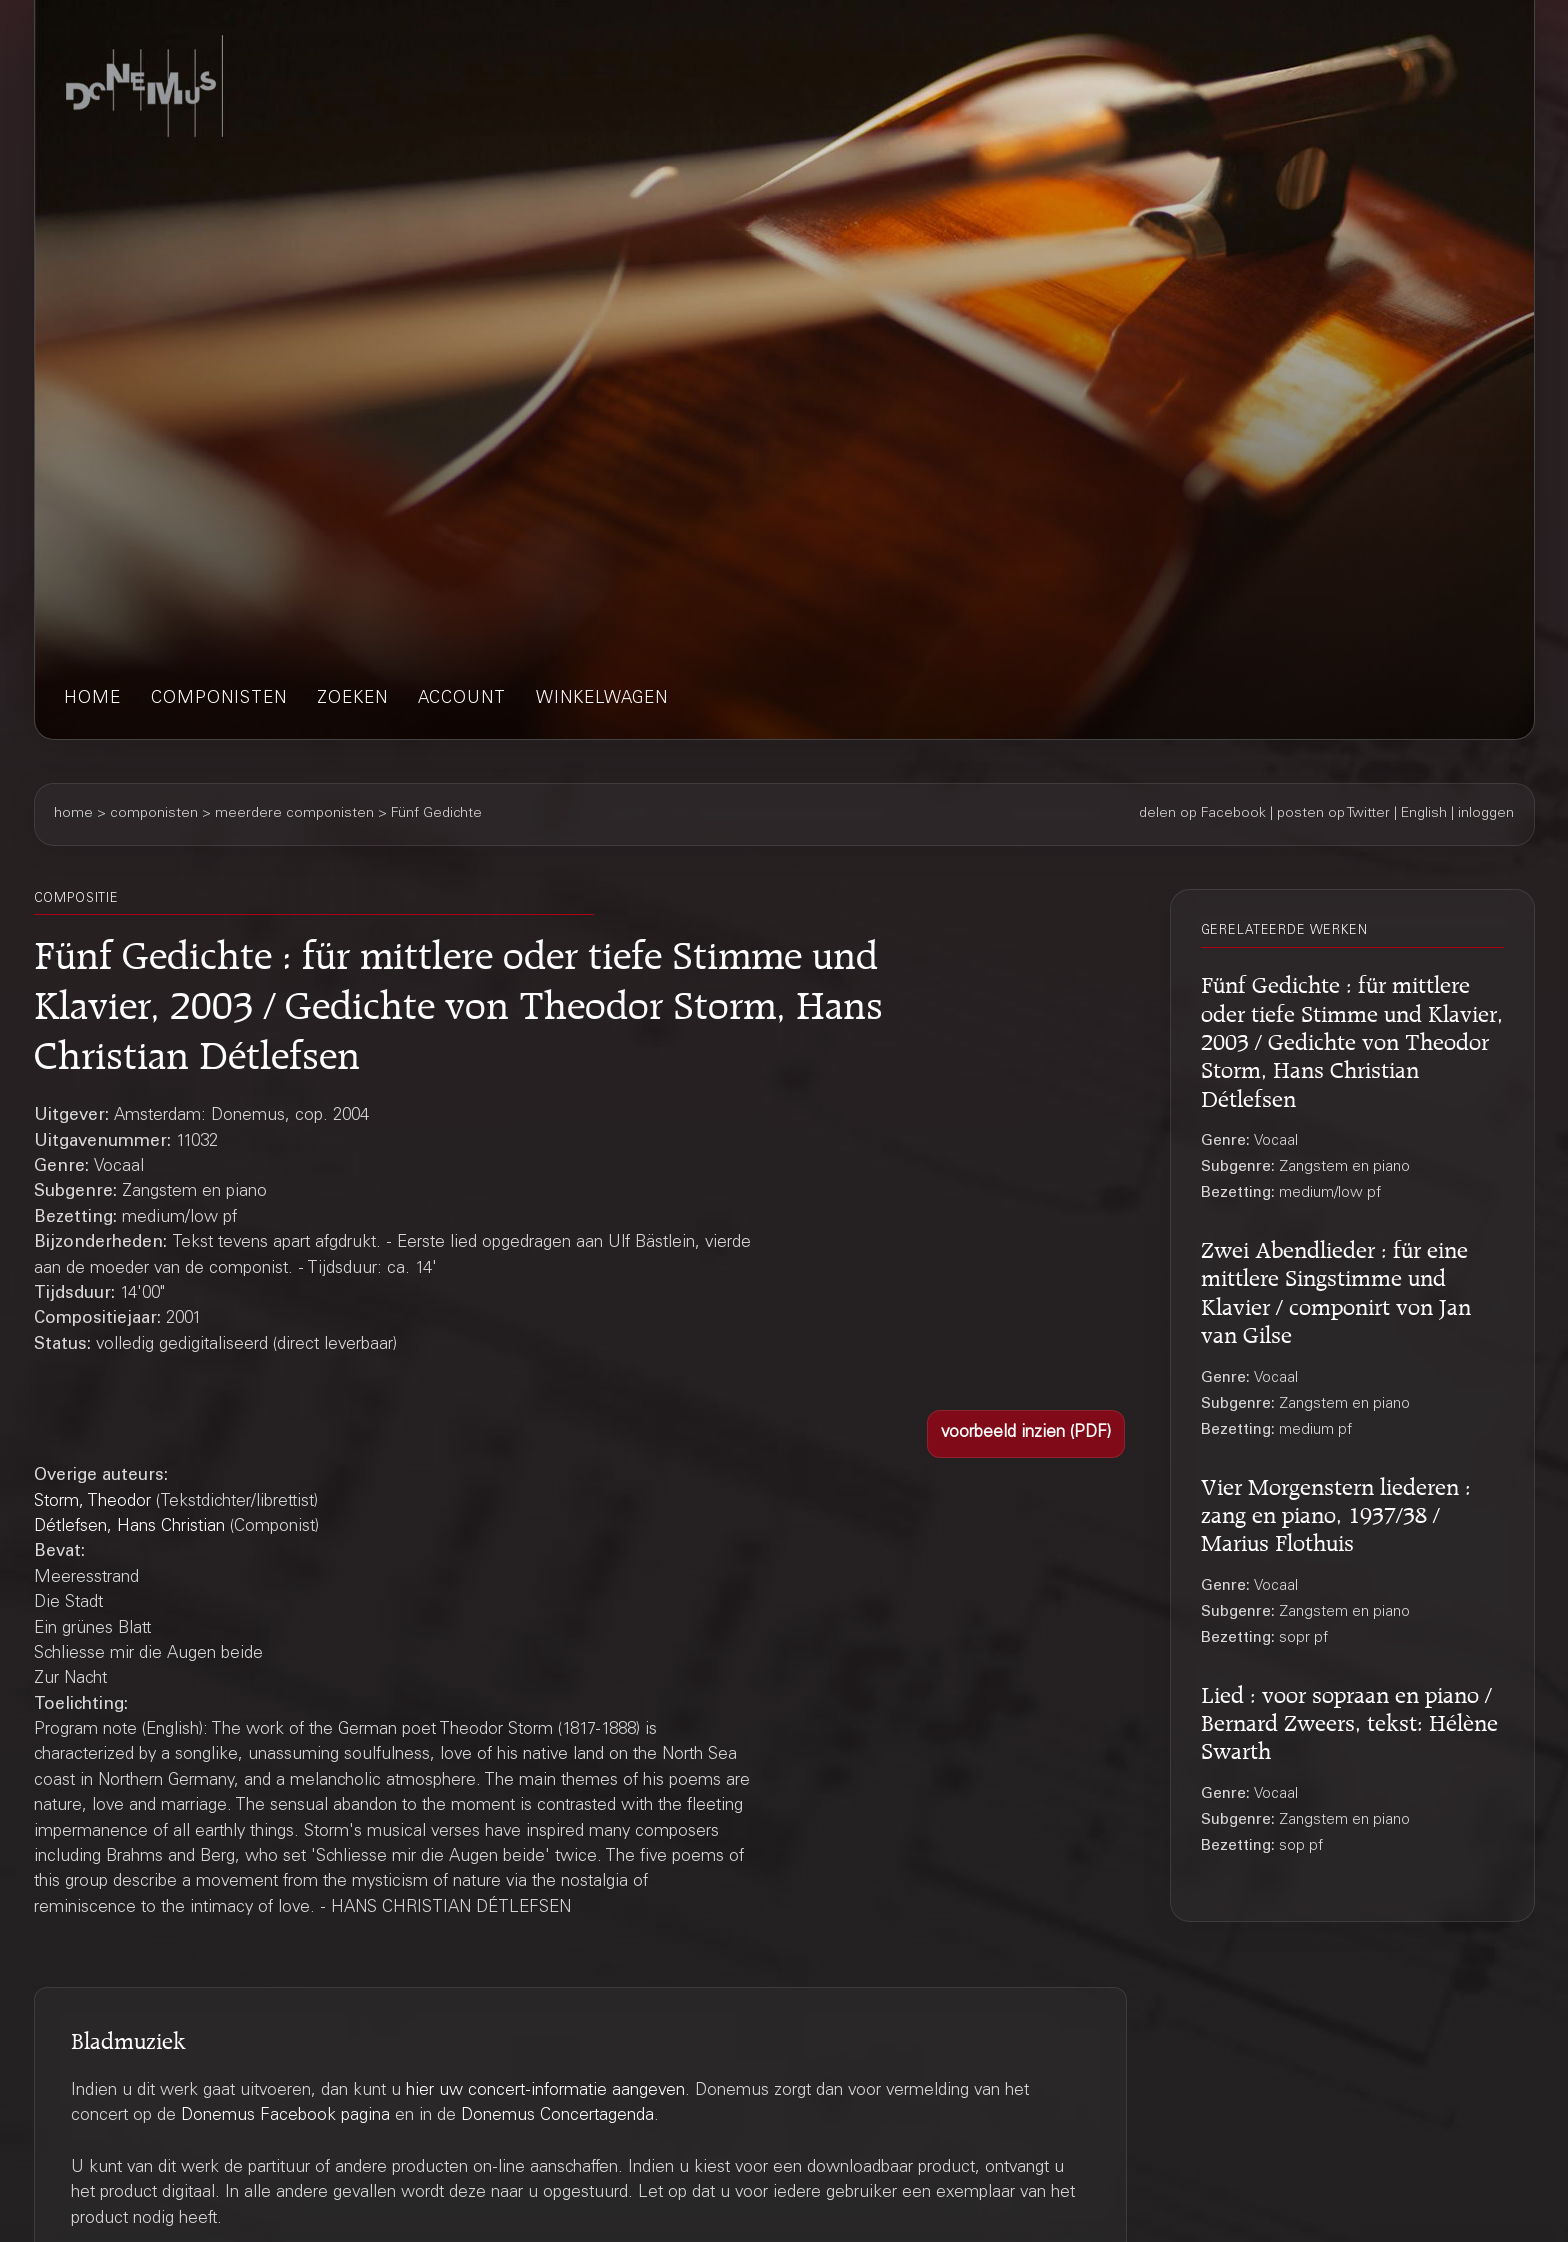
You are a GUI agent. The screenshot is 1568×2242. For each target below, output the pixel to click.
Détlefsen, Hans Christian (129, 1527)
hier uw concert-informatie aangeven (545, 2091)
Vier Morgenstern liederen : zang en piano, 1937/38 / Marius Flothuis (1336, 1512)
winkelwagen (602, 699)
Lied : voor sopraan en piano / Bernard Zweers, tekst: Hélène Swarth (1349, 1720)
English (1424, 814)
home (92, 699)
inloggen (1486, 814)
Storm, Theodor (92, 1502)
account (462, 699)
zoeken (352, 699)
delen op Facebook (1202, 814)
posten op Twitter (1333, 814)
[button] (1026, 1434)
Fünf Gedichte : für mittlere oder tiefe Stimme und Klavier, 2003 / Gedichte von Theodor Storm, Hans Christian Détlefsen (1352, 1038)
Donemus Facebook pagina (285, 2116)
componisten (219, 699)
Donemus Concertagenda (557, 2116)
